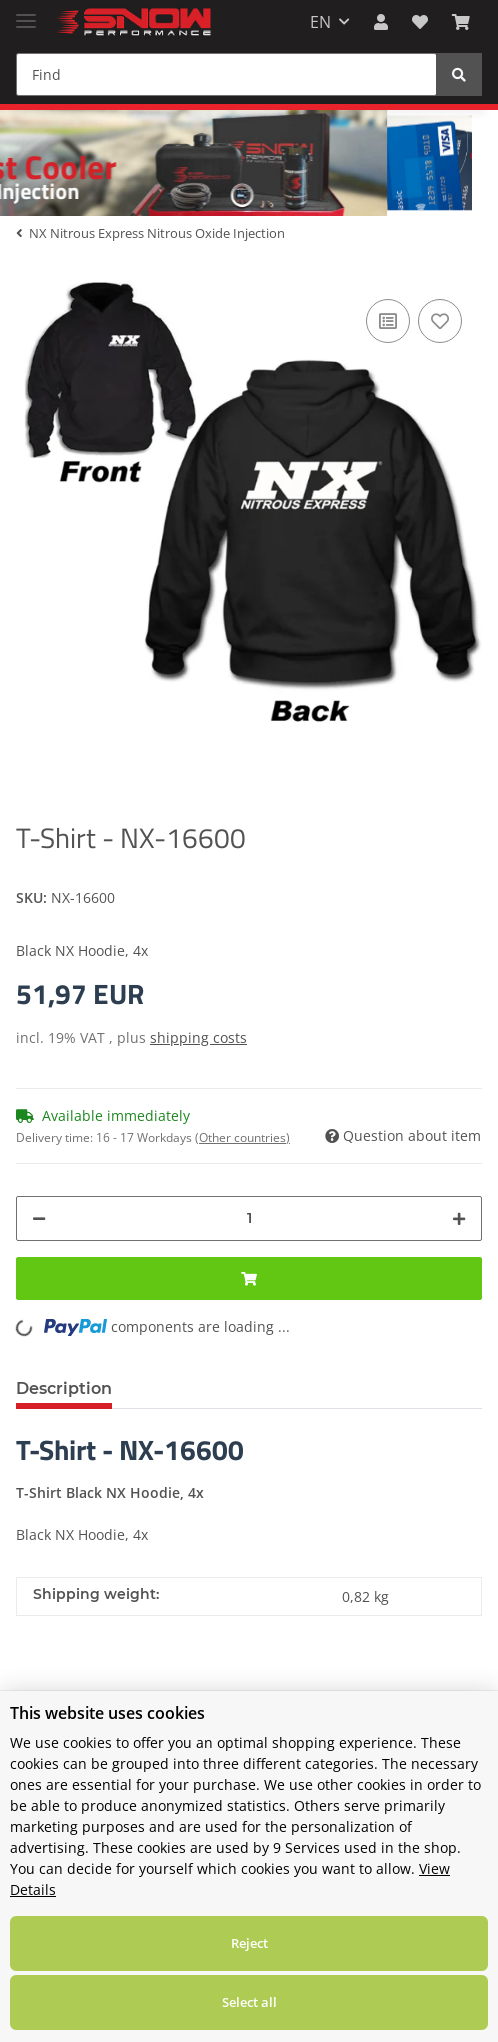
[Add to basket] (249, 1278)
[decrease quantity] (39, 1218)
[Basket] (461, 22)
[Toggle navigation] (26, 12)
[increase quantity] (459, 1218)
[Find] (226, 74)
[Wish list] (420, 22)
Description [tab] (64, 1388)
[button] (381, 22)
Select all (249, 2002)
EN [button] (320, 22)
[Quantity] (249, 1218)
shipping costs (198, 1037)
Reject (249, 1943)
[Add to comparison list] (388, 321)
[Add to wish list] (440, 321)
